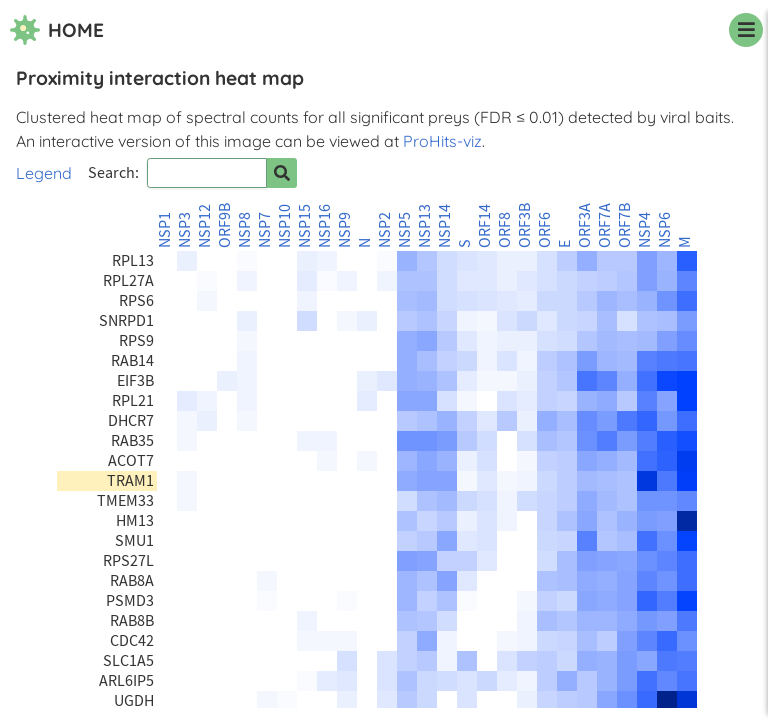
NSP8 (245, 230)
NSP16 (325, 226)
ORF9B (225, 225)
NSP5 (405, 230)
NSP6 (665, 230)
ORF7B (625, 225)
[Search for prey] (282, 173)
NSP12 (205, 226)
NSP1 (165, 230)
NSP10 (285, 226)
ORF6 (545, 230)
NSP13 (425, 226)
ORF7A (605, 225)
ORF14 (485, 226)
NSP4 (645, 230)
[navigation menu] (746, 30)
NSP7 (265, 230)
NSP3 (185, 230)
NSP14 (445, 226)
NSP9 (345, 230)
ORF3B (525, 225)
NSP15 (305, 226)
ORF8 (505, 230)
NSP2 (385, 230)
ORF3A (585, 225)
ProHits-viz (442, 141)
